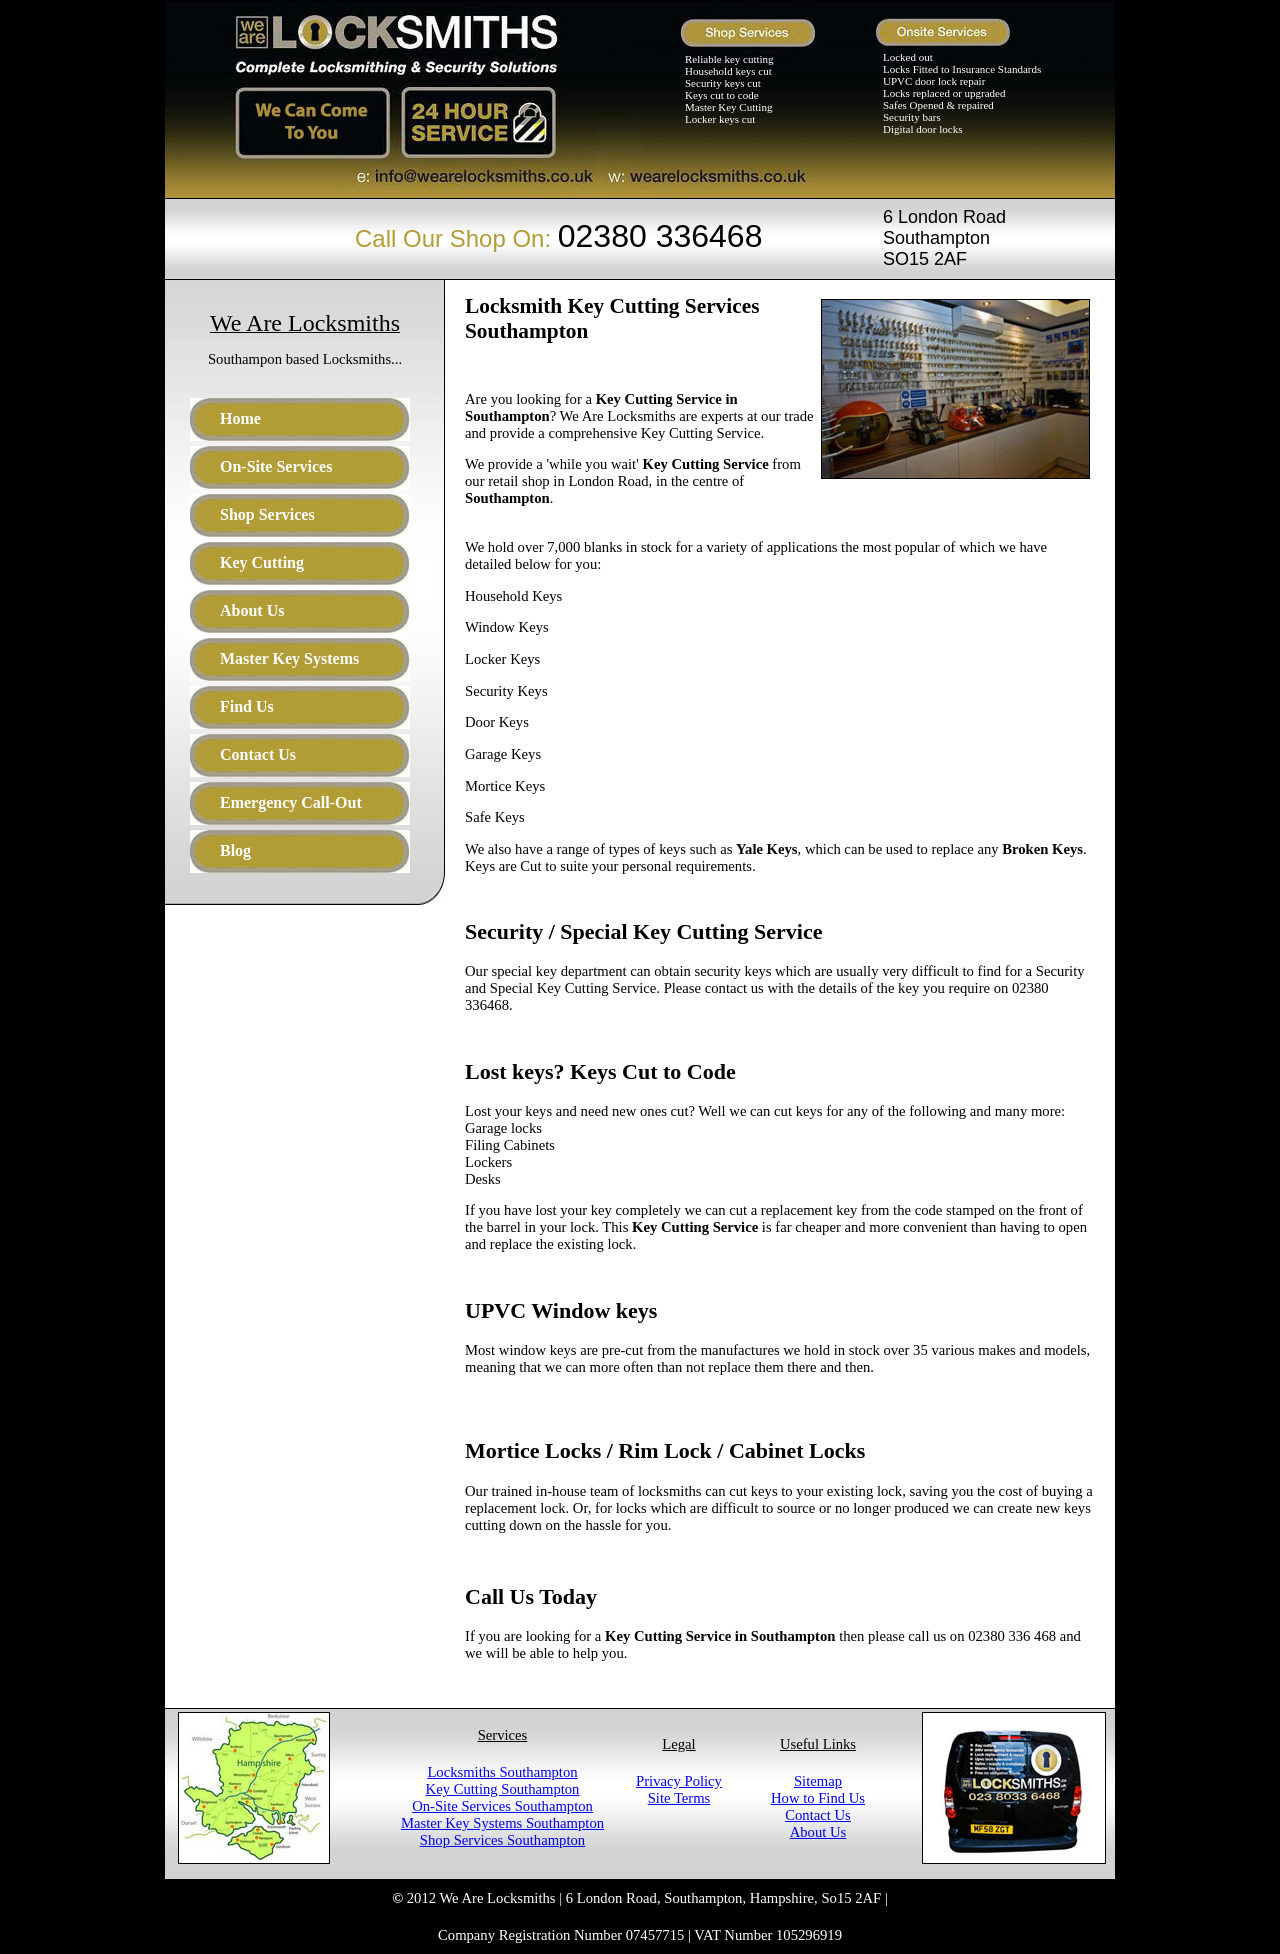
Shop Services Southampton (502, 1840)
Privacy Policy (679, 1781)
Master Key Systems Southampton (502, 1823)
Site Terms (679, 1798)
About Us (818, 1832)
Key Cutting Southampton (503, 1789)
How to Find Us (818, 1798)
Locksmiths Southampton (502, 1772)
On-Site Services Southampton (502, 1806)
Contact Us (818, 1815)
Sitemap (818, 1781)
